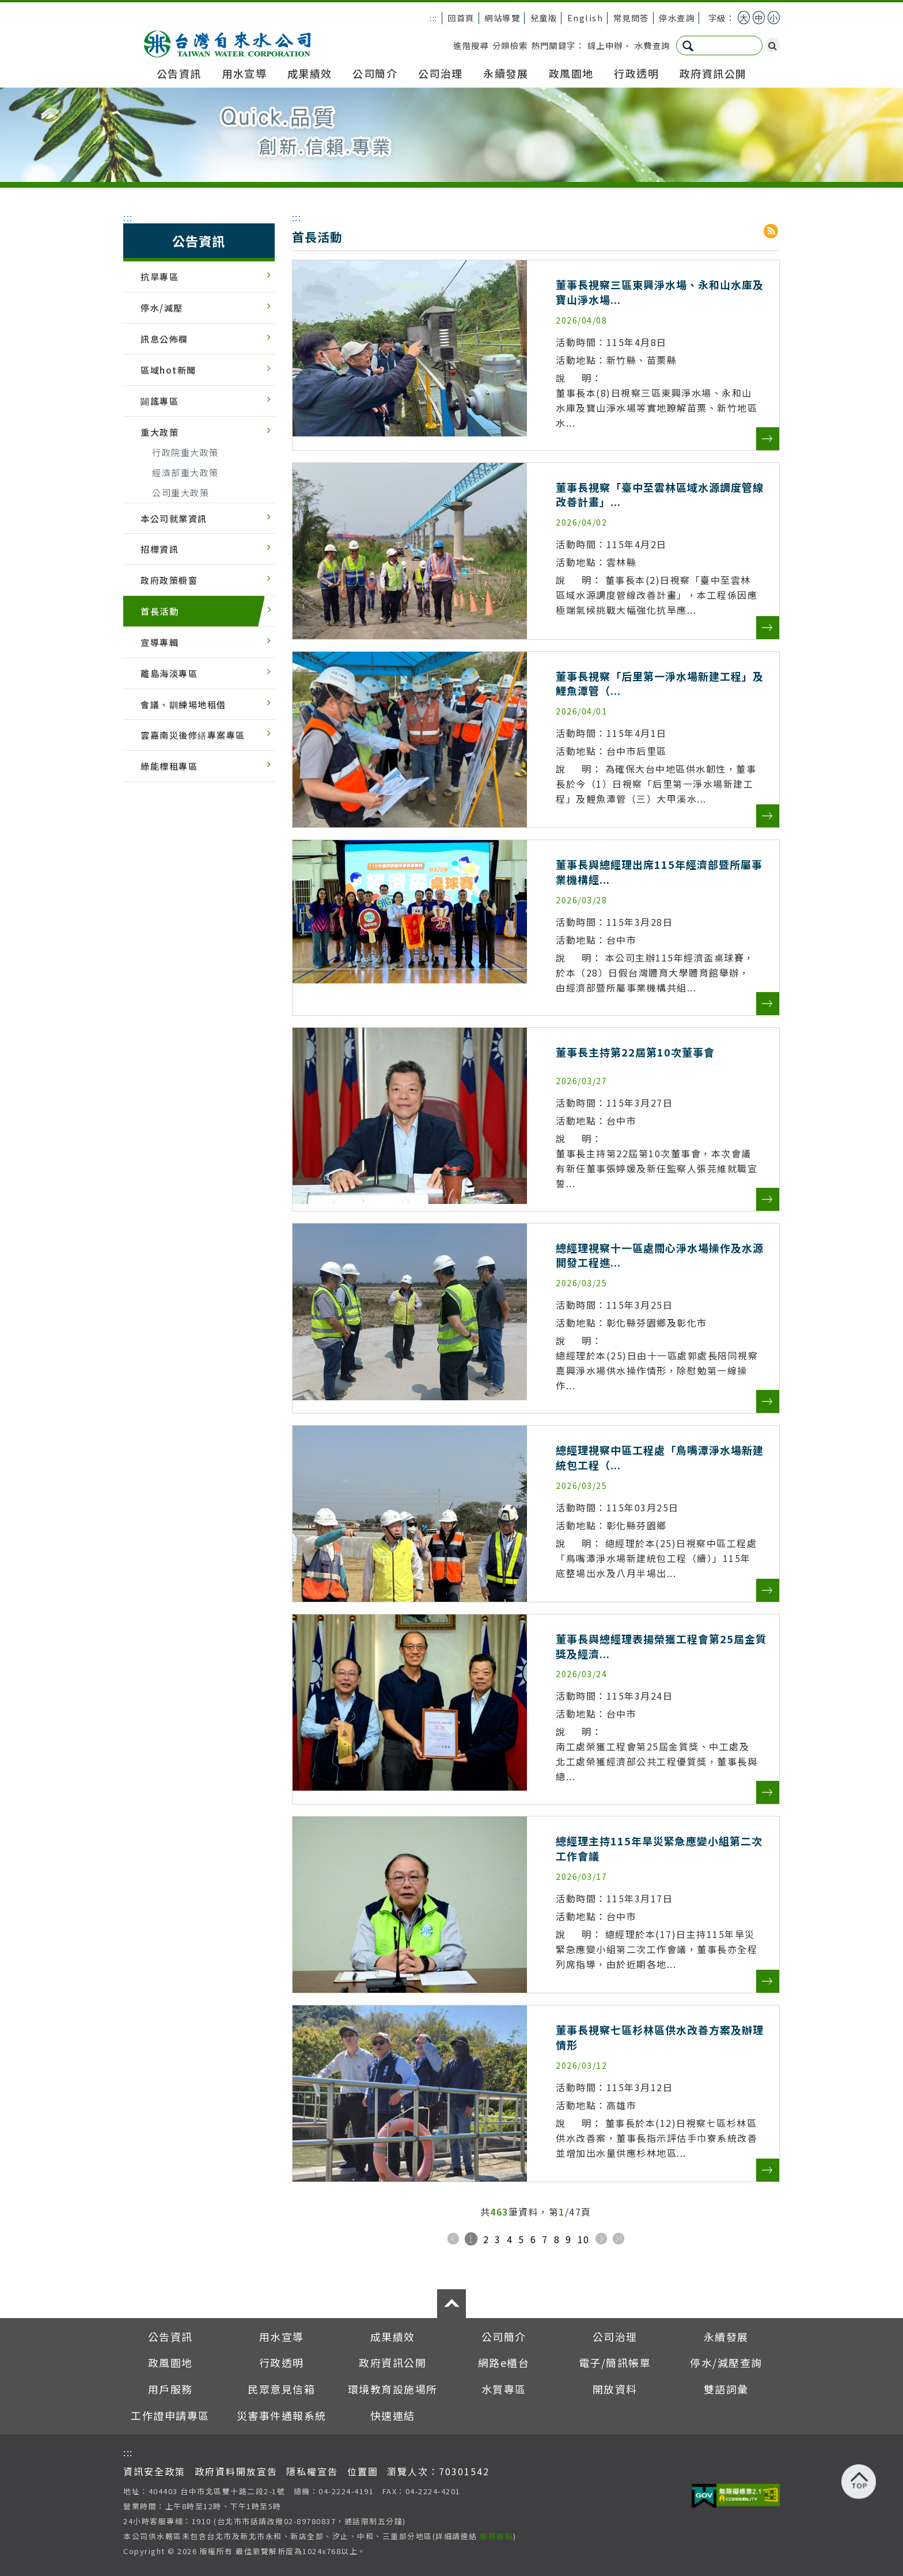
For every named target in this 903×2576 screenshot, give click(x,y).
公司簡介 (374, 73)
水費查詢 (652, 45)
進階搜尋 (471, 45)
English (585, 18)
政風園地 (571, 73)
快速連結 (392, 2415)
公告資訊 (179, 73)
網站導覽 (502, 18)
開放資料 (615, 2388)
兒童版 (543, 18)
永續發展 (505, 73)
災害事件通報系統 (282, 2415)
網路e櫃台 (504, 2362)
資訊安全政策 (154, 2471)
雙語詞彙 (726, 2388)
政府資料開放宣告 (236, 2471)
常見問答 (631, 18)
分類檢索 (510, 45)
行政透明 (636, 73)
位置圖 (362, 2471)
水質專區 (503, 2388)
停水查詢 (677, 18)
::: (434, 18)
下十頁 (618, 2239)
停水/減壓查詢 (726, 2362)
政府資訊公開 (713, 73)
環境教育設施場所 (393, 2388)
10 (584, 2239)
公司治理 (440, 73)
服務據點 (496, 2536)
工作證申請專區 (170, 2415)
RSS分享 (772, 231)
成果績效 (309, 73)
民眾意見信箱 (281, 2388)
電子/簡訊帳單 (615, 2362)
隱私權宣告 (312, 2471)
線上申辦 (605, 45)
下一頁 (601, 2239)
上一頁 (453, 2239)
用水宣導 (244, 73)
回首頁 (461, 18)
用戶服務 (170, 2388)
